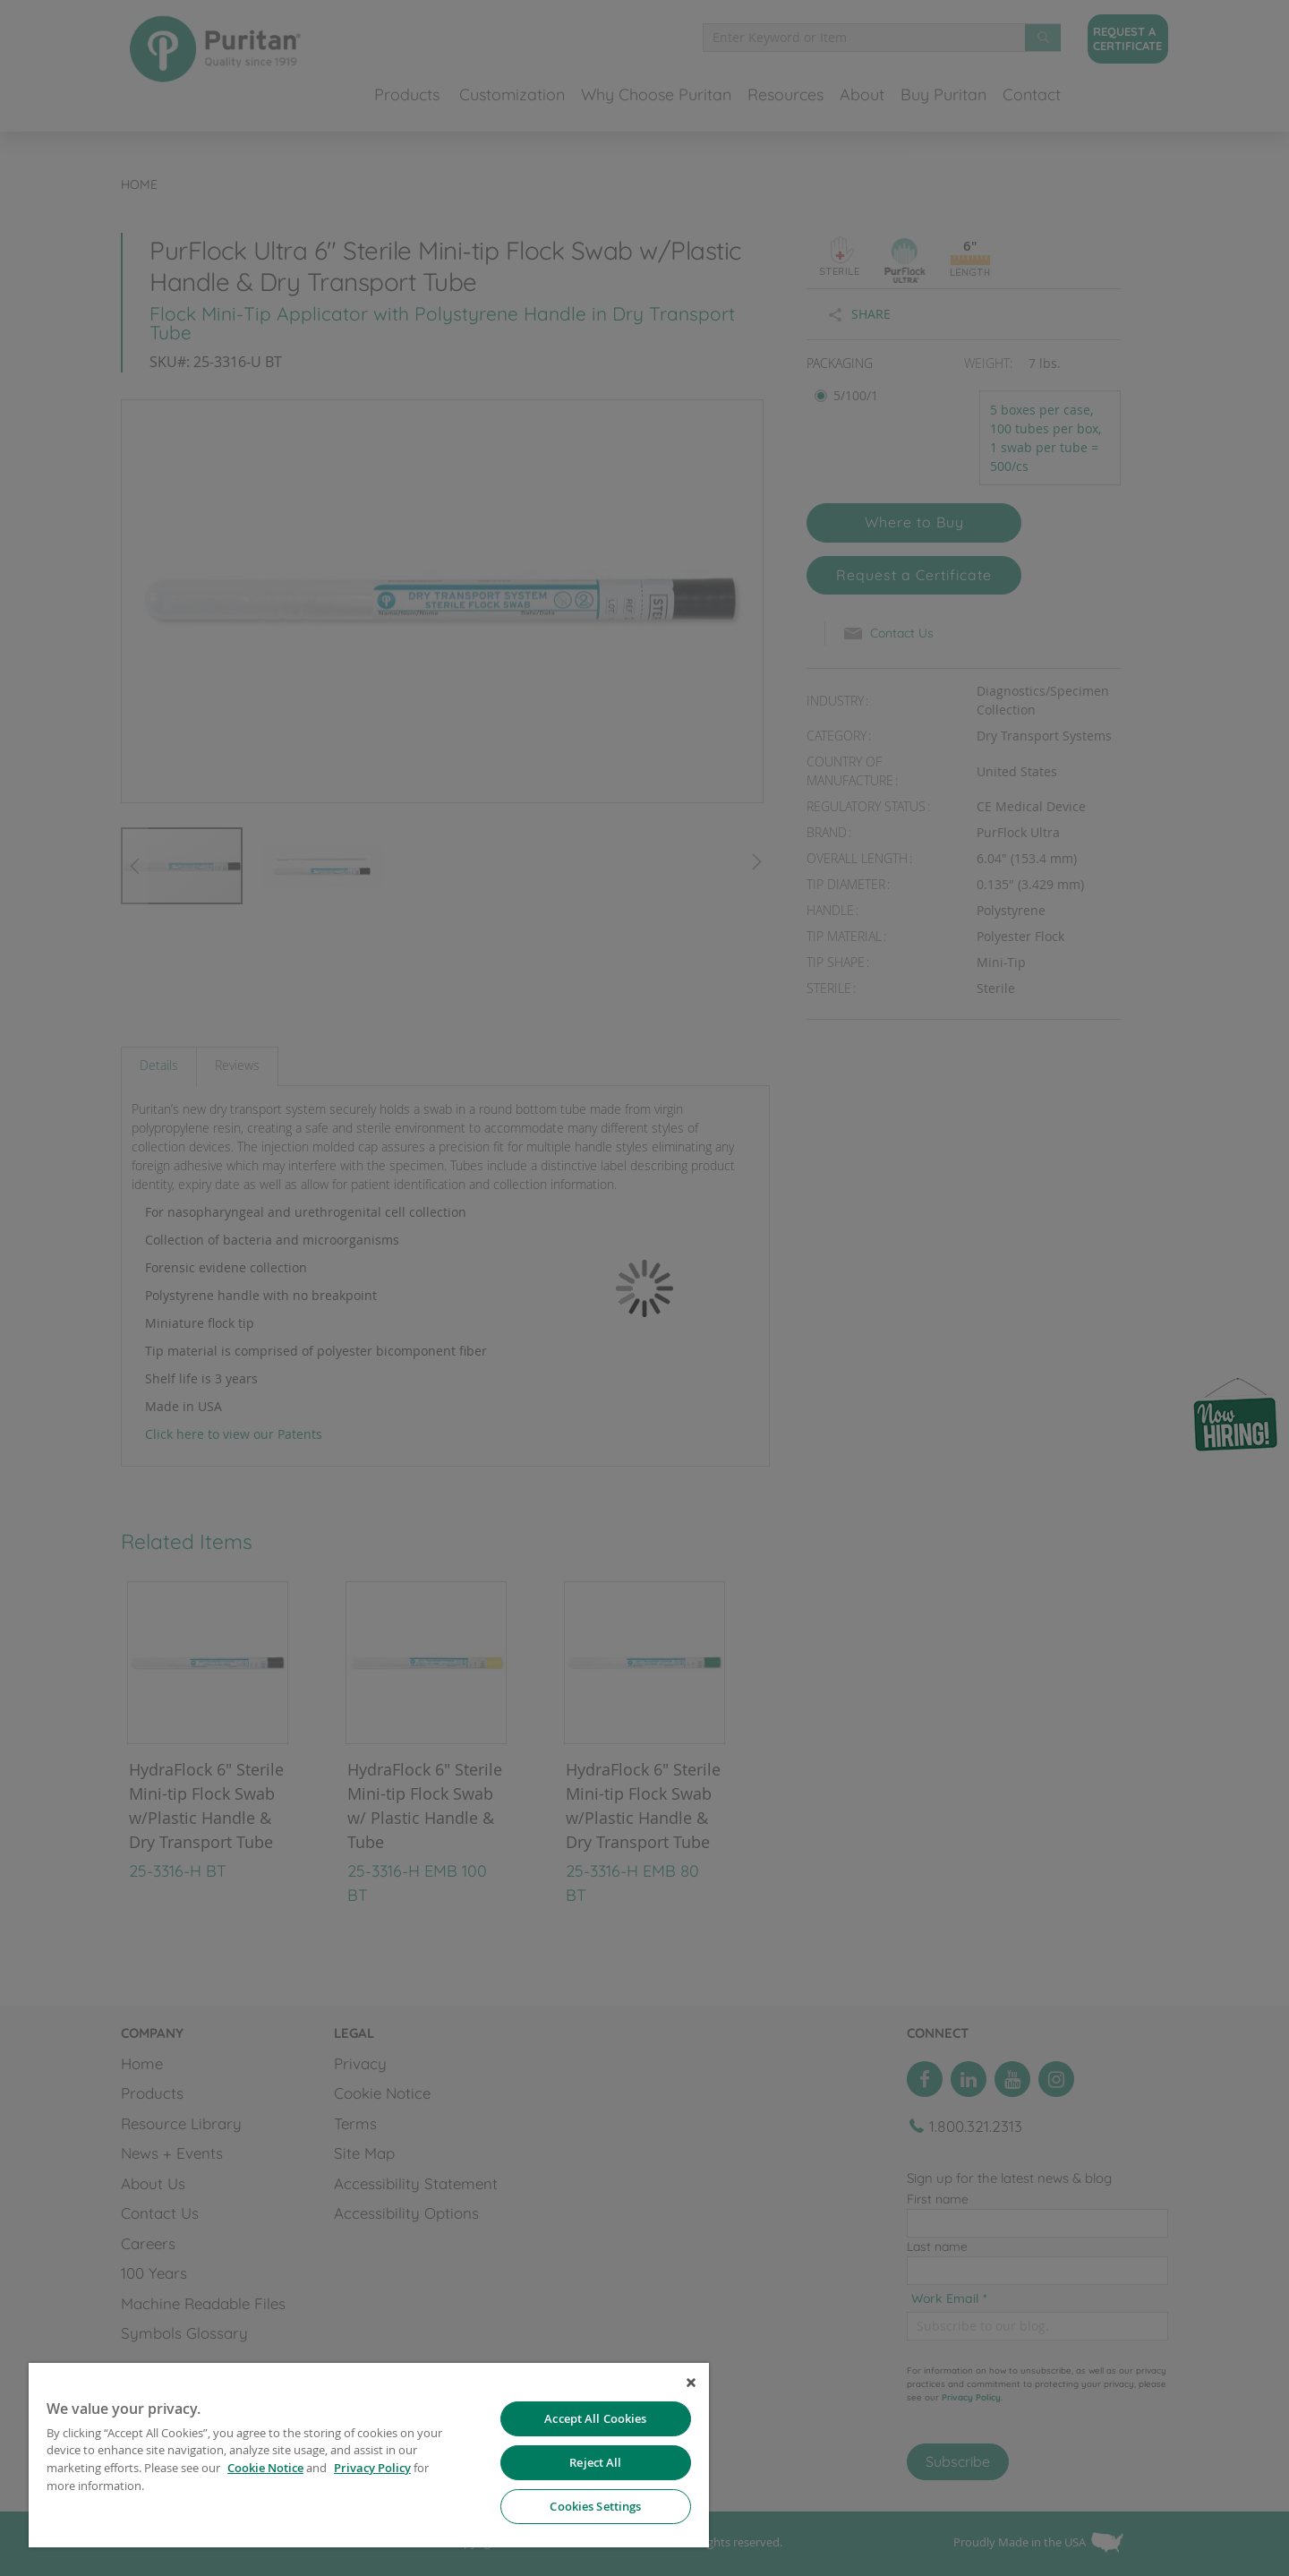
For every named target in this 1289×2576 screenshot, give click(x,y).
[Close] (691, 2382)
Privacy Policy (372, 2468)
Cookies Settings (595, 2506)
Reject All (595, 2462)
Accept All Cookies (595, 2418)
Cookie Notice (265, 2468)
